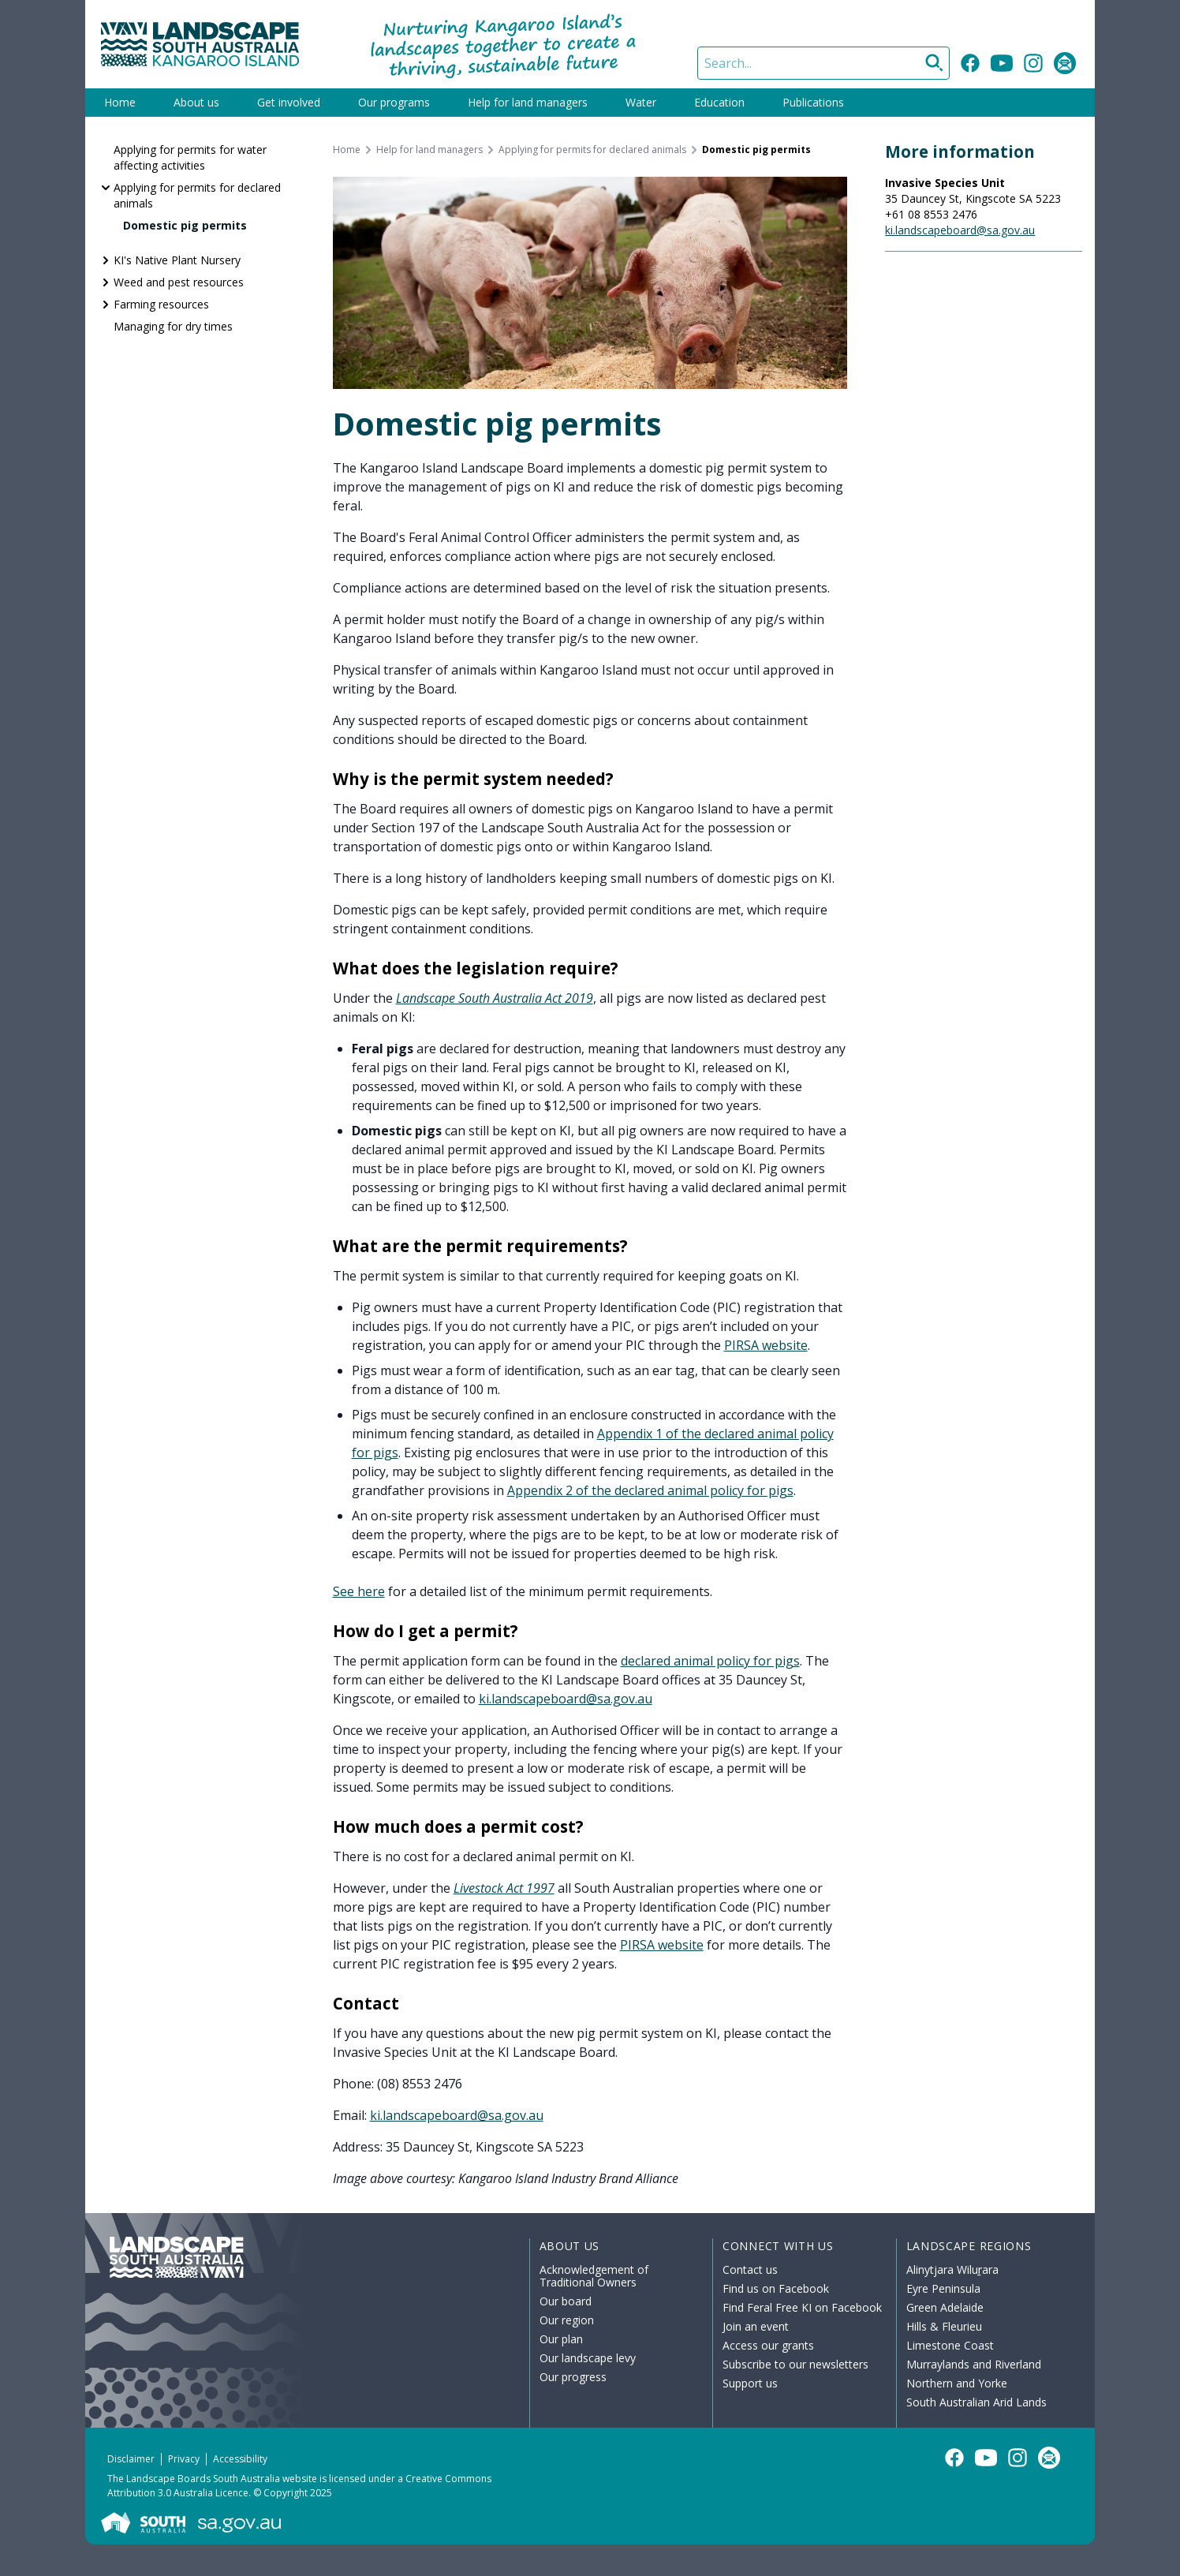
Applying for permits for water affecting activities (190, 157)
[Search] (823, 63)
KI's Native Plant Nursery (177, 259)
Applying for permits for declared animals (197, 195)
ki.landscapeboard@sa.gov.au (565, 1698)
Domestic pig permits (185, 225)
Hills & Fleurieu (944, 2326)
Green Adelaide (945, 2307)
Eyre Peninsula (943, 2288)
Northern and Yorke (956, 2383)
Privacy (184, 2459)
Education (719, 102)
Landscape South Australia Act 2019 (494, 998)
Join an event (756, 2326)
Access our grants (768, 2345)
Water (640, 102)
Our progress (573, 2376)
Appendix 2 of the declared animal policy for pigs (650, 1490)
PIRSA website (766, 1345)
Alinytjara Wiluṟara (952, 2269)
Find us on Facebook (776, 2288)
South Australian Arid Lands (976, 2402)
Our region (567, 2319)
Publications (813, 102)
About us (196, 102)
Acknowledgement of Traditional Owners (594, 2276)
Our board (566, 2301)
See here (359, 1591)
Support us (750, 2383)
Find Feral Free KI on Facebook (802, 2307)
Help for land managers (528, 102)
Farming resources (161, 304)
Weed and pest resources (179, 282)
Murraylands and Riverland (973, 2364)
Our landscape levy (588, 2357)
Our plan (561, 2338)
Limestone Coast (950, 2345)
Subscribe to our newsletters (795, 2364)
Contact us (750, 2269)
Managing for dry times (173, 326)
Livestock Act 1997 (504, 1888)
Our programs (394, 102)
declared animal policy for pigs (710, 1660)
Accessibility (240, 2459)
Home (120, 102)
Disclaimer (131, 2459)
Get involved (288, 102)
